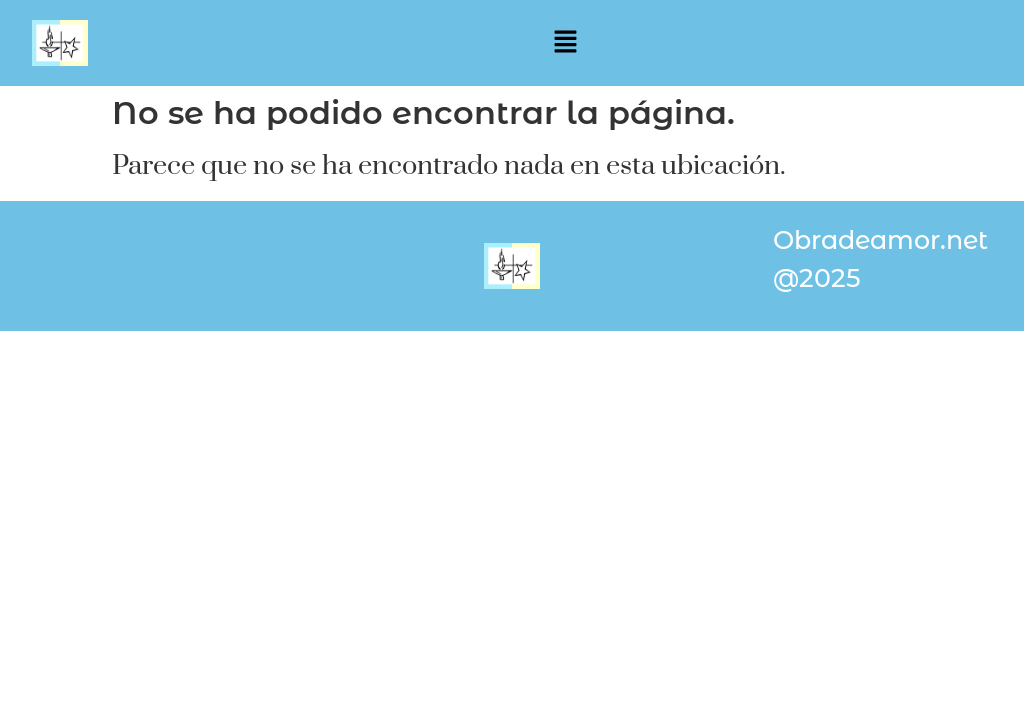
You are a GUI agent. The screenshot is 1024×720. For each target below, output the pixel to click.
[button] (562, 43)
